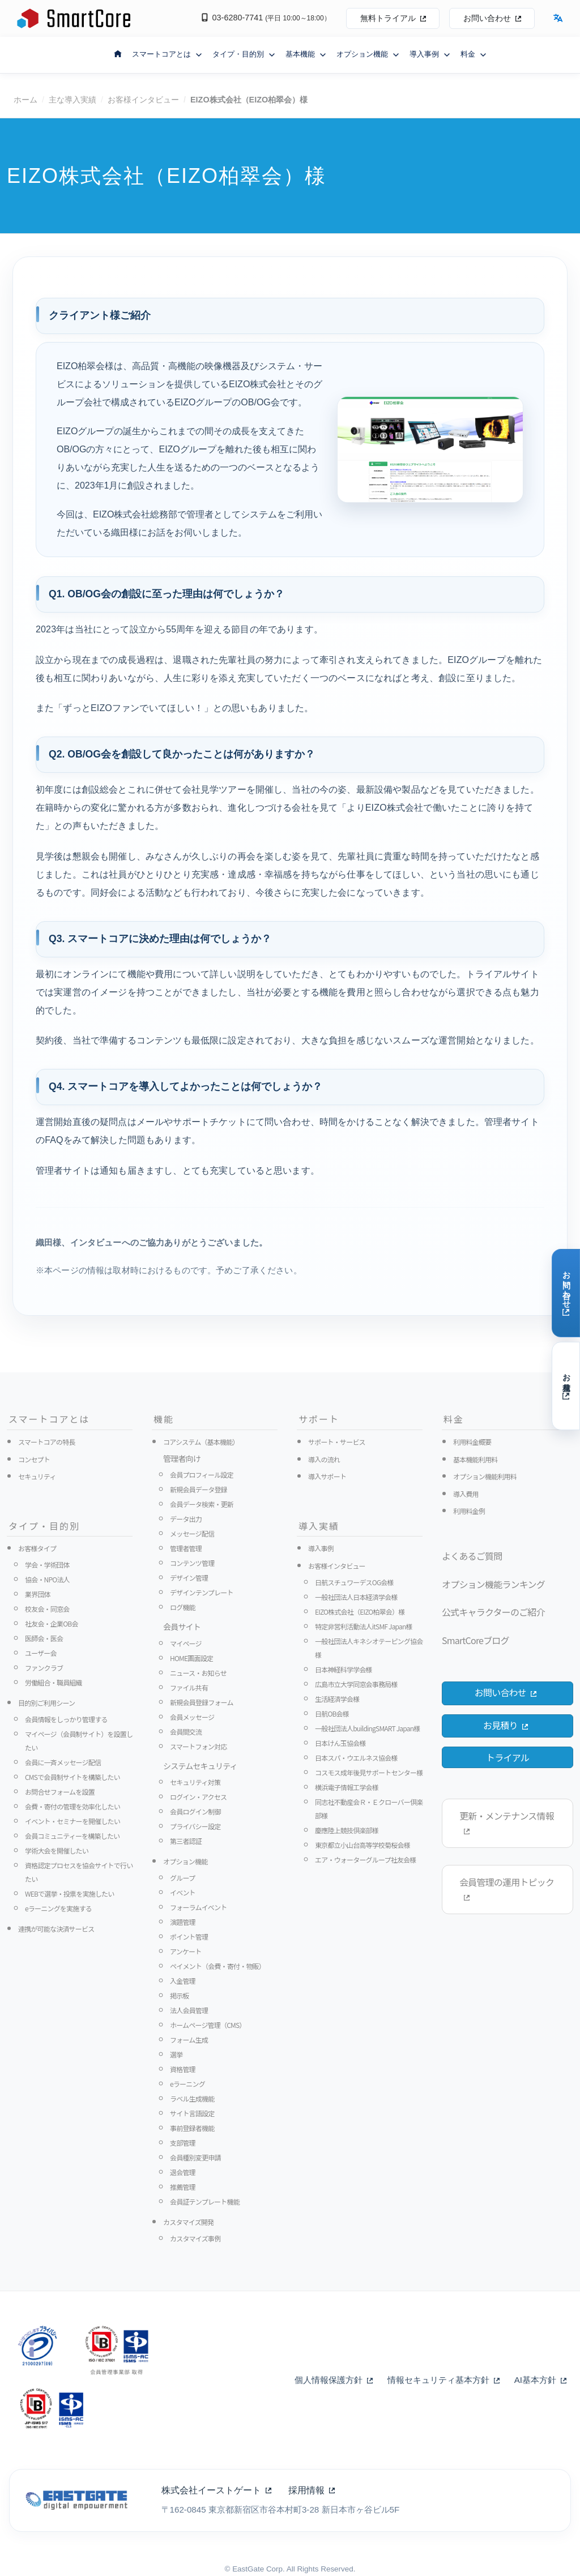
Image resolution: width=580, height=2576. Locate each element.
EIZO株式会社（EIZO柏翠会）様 (359, 1611)
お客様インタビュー (143, 99)
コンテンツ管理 (192, 1563)
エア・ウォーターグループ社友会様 (365, 1859)
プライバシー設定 (195, 1826)
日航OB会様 (332, 1713)
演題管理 (182, 1922)
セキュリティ (37, 1476)
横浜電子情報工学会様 (346, 1787)
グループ (182, 1877)
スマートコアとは (167, 54)
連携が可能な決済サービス (56, 1928)
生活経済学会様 (337, 1699)
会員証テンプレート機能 (205, 2201)
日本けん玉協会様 (340, 1743)
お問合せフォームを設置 (60, 1791)
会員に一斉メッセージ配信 (63, 1762)
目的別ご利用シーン (46, 1703)
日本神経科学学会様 (343, 1669)
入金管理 (182, 1981)
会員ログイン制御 (195, 1811)
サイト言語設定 (192, 2113)
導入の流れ (324, 1459)
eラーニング (187, 2084)
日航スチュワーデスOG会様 (354, 1582)
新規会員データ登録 (198, 1489)
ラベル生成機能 (192, 2098)
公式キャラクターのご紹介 (493, 1612)
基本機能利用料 (475, 1459)
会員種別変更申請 (195, 2157)
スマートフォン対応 (198, 1746)
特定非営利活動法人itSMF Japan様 (363, 1626)
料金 (473, 54)
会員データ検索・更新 (201, 1504)
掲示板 (179, 1995)
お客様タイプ (37, 1548)
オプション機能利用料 (485, 1476)
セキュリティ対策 (195, 1782)
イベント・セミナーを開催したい (72, 1821)
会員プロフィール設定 (201, 1474)
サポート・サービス (336, 1442)
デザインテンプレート (201, 1592)
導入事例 (430, 54)
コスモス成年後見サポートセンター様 (369, 1772)
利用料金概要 (472, 1442)
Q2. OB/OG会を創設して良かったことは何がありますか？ (182, 754)
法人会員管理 (189, 2010)
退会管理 (182, 2172)
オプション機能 (367, 54)
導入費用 (466, 1494)
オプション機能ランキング (493, 1584)
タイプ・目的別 (243, 54)
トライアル (507, 1757)
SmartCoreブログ (475, 1640)
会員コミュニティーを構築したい (72, 1836)
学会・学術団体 (47, 1564)
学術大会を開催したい (56, 1850)
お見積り (505, 1725)
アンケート (186, 1951)
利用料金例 (469, 1511)
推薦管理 (182, 2187)
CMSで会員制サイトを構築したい (72, 1777)
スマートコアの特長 (46, 1442)
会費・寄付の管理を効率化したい (72, 1806)
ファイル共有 (189, 1687)
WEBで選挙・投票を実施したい (69, 1893)
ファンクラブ (44, 1667)
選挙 (176, 2054)
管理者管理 (186, 1548)
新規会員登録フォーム (201, 1702)
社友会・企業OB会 (51, 1623)
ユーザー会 (41, 1653)
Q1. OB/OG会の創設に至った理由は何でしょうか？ (166, 594)
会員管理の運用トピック (506, 1888)
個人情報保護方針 (334, 2380)
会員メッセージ (192, 1717)
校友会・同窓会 (47, 1609)
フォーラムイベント (198, 1907)
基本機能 (305, 54)
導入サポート (327, 1476)
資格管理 (182, 2069)
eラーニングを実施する (58, 1908)
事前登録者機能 (192, 2128)
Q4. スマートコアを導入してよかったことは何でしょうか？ (185, 1086)
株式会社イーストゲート (216, 2490)
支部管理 (182, 2142)
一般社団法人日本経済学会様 (356, 1597)
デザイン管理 (189, 1577)
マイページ (186, 1643)
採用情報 (311, 2490)
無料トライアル (393, 18)
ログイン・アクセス (198, 1797)
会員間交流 (186, 1731)
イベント (182, 1892)
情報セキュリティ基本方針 (443, 2380)
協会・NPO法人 (47, 1579)
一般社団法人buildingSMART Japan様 (367, 1728)
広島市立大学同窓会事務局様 (356, 1684)
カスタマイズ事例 (195, 2238)
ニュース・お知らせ (198, 1673)
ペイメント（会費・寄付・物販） (217, 1966)
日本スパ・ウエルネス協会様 (356, 1757)
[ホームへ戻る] (118, 53)
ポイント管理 (189, 1936)
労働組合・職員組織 (53, 1682)
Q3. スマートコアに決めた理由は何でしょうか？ (160, 938)
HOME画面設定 (191, 1658)
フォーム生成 (189, 2039)
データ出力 (186, 1519)
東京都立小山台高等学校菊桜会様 (362, 1845)
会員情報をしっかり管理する (66, 1719)
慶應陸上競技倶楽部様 (346, 1830)
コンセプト (34, 1459)
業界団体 (37, 1594)
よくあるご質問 (472, 1556)
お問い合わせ (492, 18)
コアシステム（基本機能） (201, 1442)
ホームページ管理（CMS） (208, 2025)
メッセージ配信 (192, 1533)
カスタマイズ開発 (188, 2222)
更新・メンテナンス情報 (506, 1822)
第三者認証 (186, 1841)
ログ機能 (182, 1607)
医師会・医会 (44, 1638)
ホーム (25, 99)
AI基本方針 (540, 2380)
